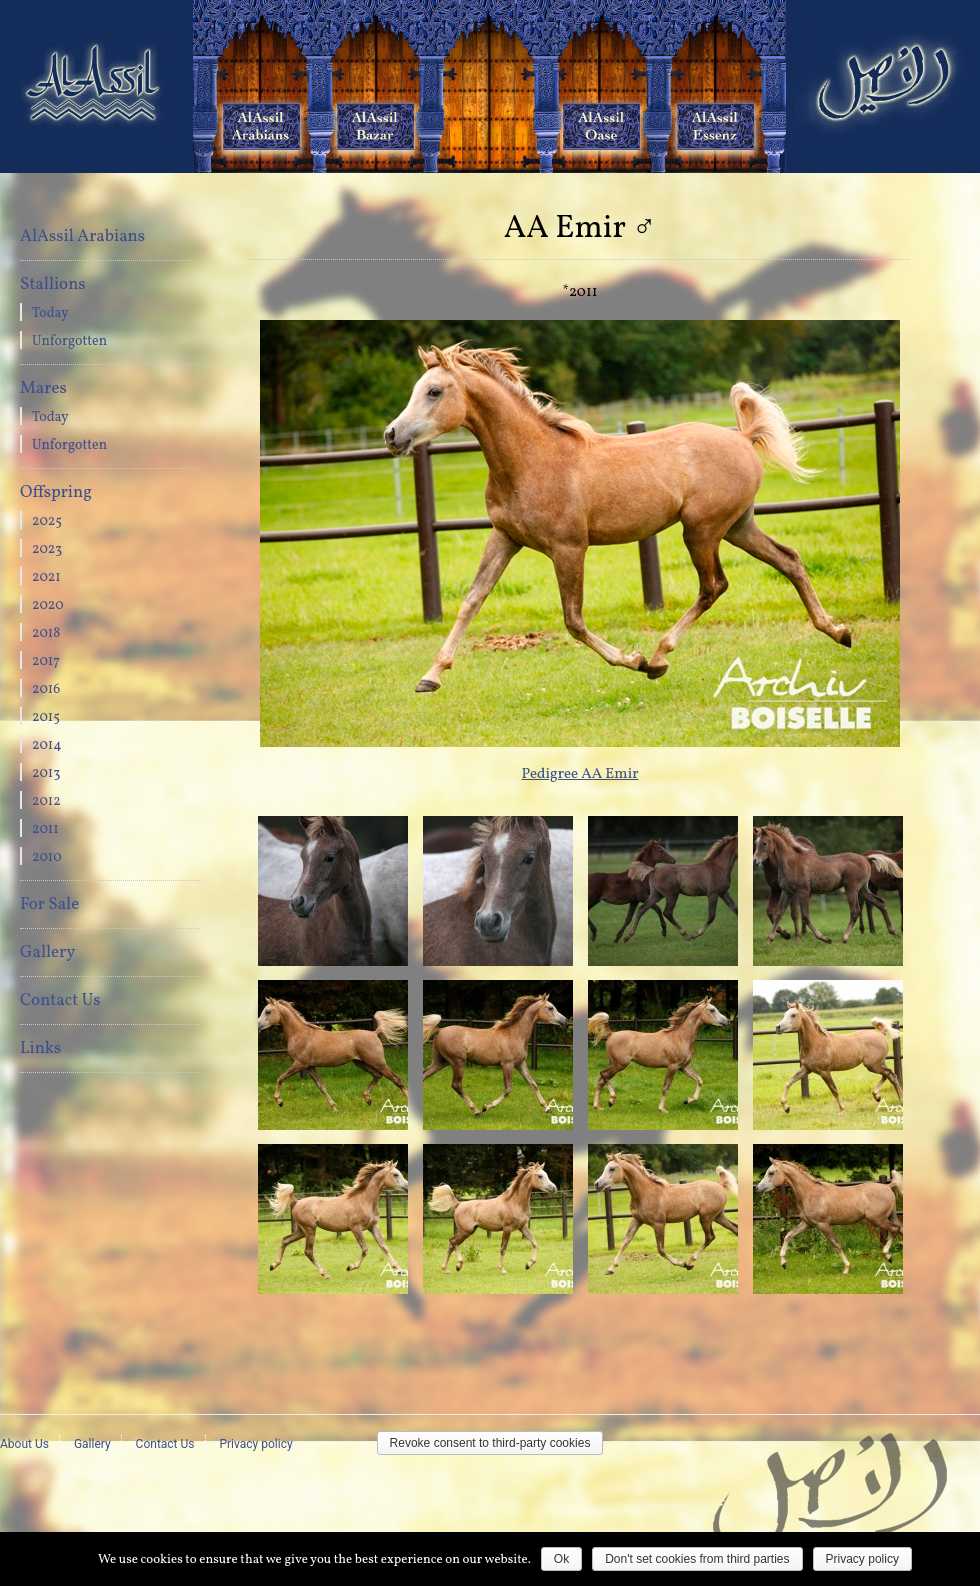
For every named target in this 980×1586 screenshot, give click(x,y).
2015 (46, 717)
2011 (45, 829)
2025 (47, 521)
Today (50, 313)
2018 (46, 633)
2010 (47, 857)
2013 (46, 773)
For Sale (49, 904)
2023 (47, 549)
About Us (24, 1444)
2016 (46, 689)
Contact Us (60, 1000)
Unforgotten (69, 341)
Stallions (53, 284)
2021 (46, 577)
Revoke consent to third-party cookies (490, 1443)
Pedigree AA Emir (580, 774)
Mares (43, 388)
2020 (48, 605)
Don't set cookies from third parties (697, 1559)
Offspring (56, 492)
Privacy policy (255, 1444)
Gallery (47, 952)
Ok (561, 1559)
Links (40, 1048)
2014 (47, 745)
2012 (46, 801)
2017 (46, 661)
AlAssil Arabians (82, 236)
